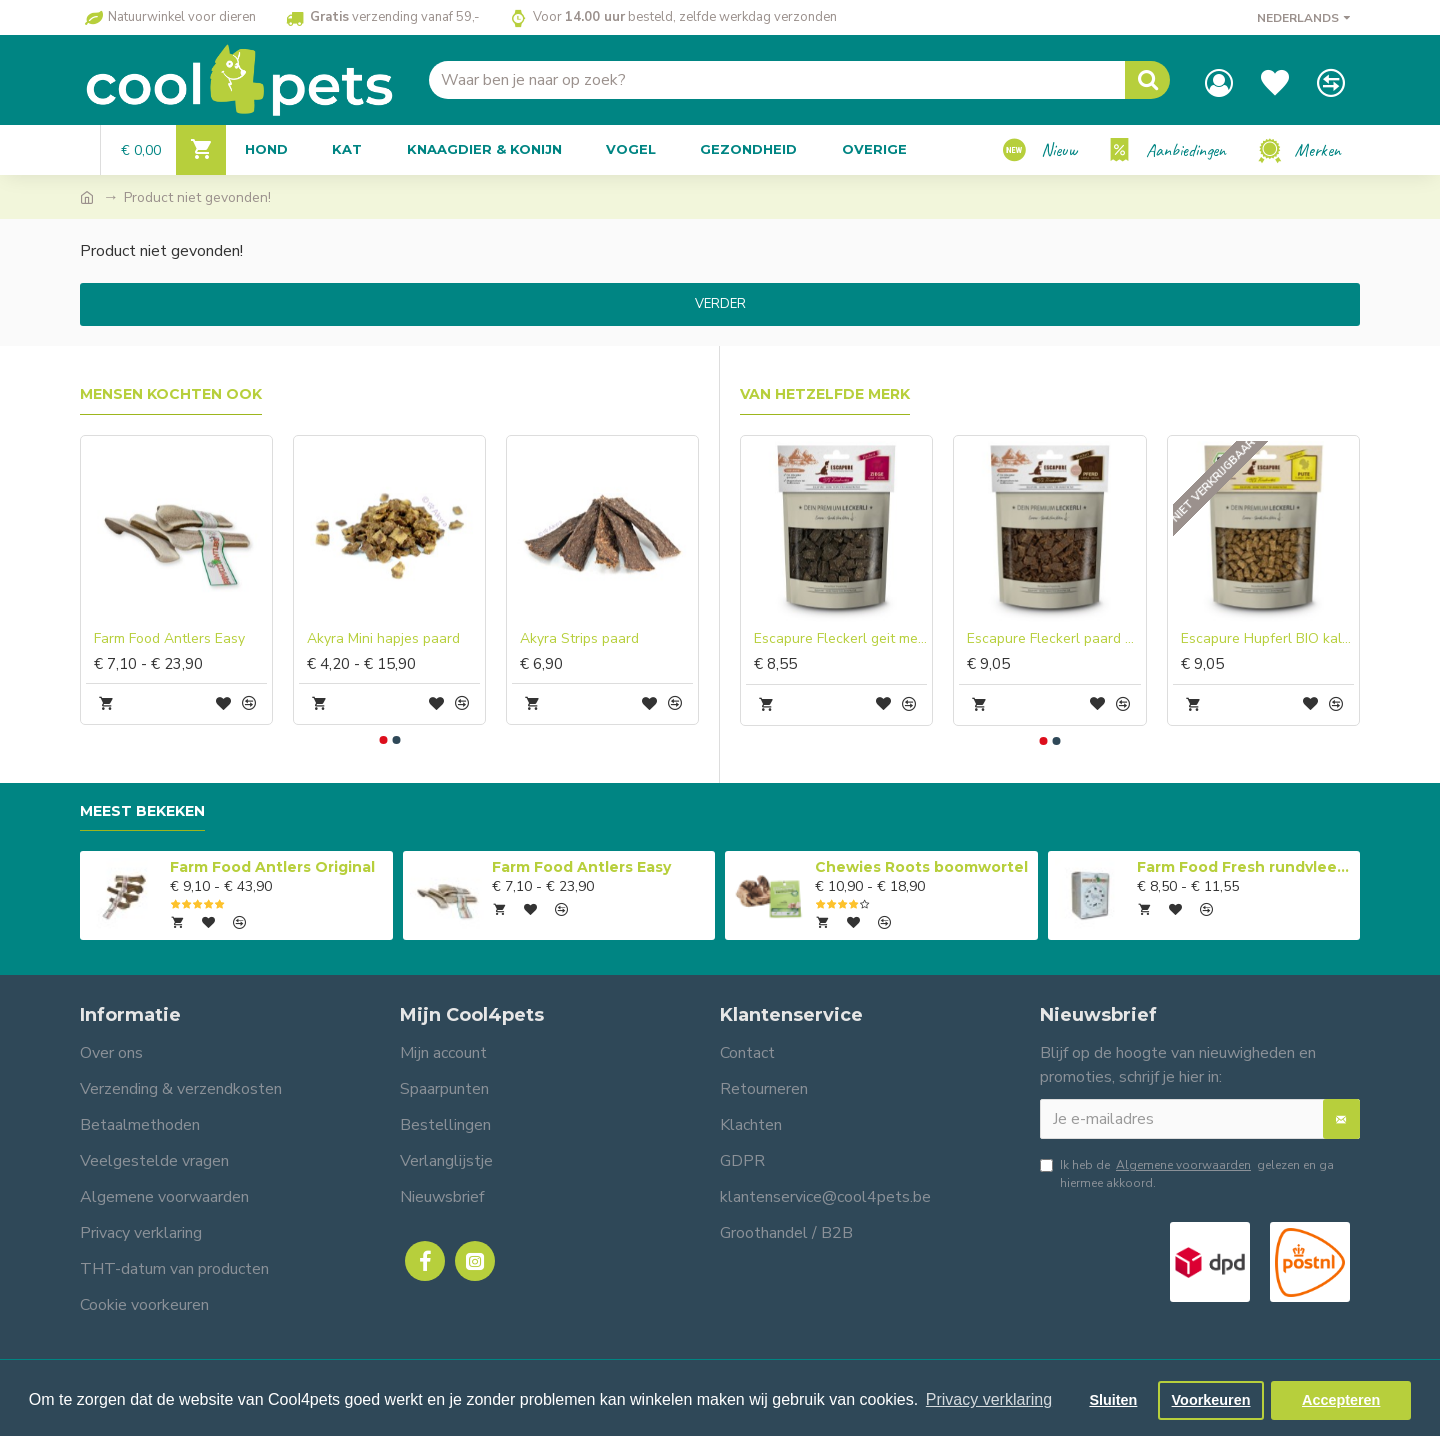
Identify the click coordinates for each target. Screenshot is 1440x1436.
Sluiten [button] (1113, 1400)
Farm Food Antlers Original (272, 867)
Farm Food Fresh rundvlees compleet (1245, 867)
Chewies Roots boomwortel (921, 867)
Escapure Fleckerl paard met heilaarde (1053, 639)
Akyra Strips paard (579, 639)
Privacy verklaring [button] (989, 1399)
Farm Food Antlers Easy (169, 639)
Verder (720, 304)
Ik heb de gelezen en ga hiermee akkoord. (1187, 1173)
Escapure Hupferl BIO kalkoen (1267, 639)
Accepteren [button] (1341, 1400)
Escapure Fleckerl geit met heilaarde (840, 639)
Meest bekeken (142, 811)
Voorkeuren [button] (1211, 1400)
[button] (383, 740)
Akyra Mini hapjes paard (383, 639)
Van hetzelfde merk (825, 394)
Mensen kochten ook (171, 394)
